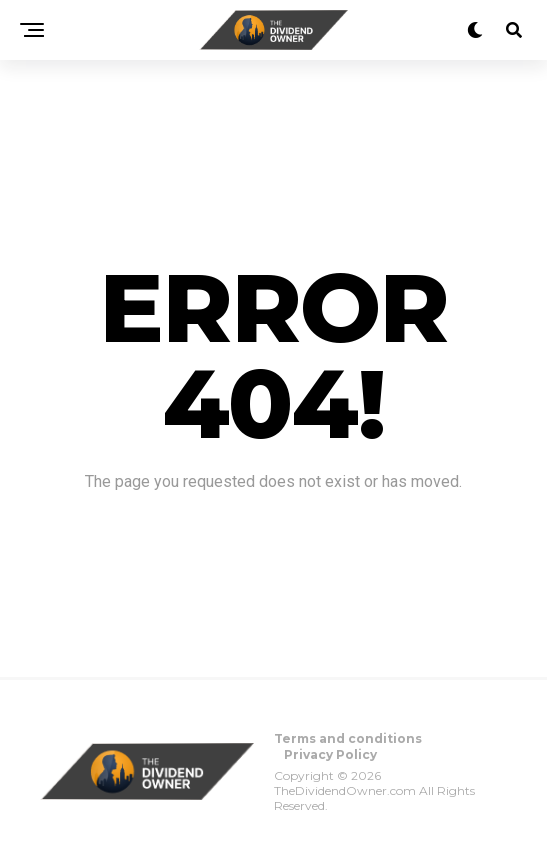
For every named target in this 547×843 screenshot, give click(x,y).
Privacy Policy (330, 754)
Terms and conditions (348, 738)
